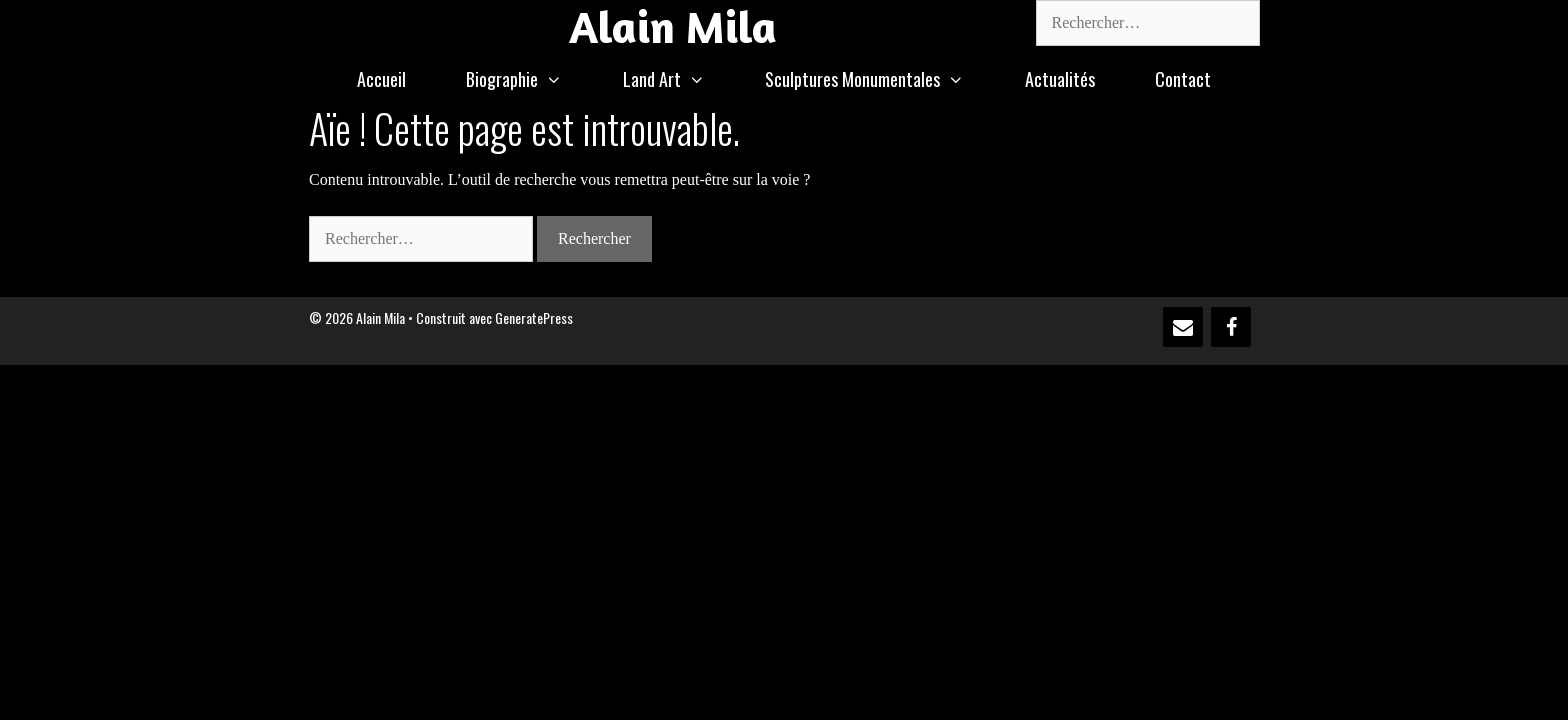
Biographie (529, 79)
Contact (1183, 79)
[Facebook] (1231, 327)
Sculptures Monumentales (879, 79)
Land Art (679, 79)
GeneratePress (534, 317)
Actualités (1060, 79)
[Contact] (1183, 327)
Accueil (381, 79)
